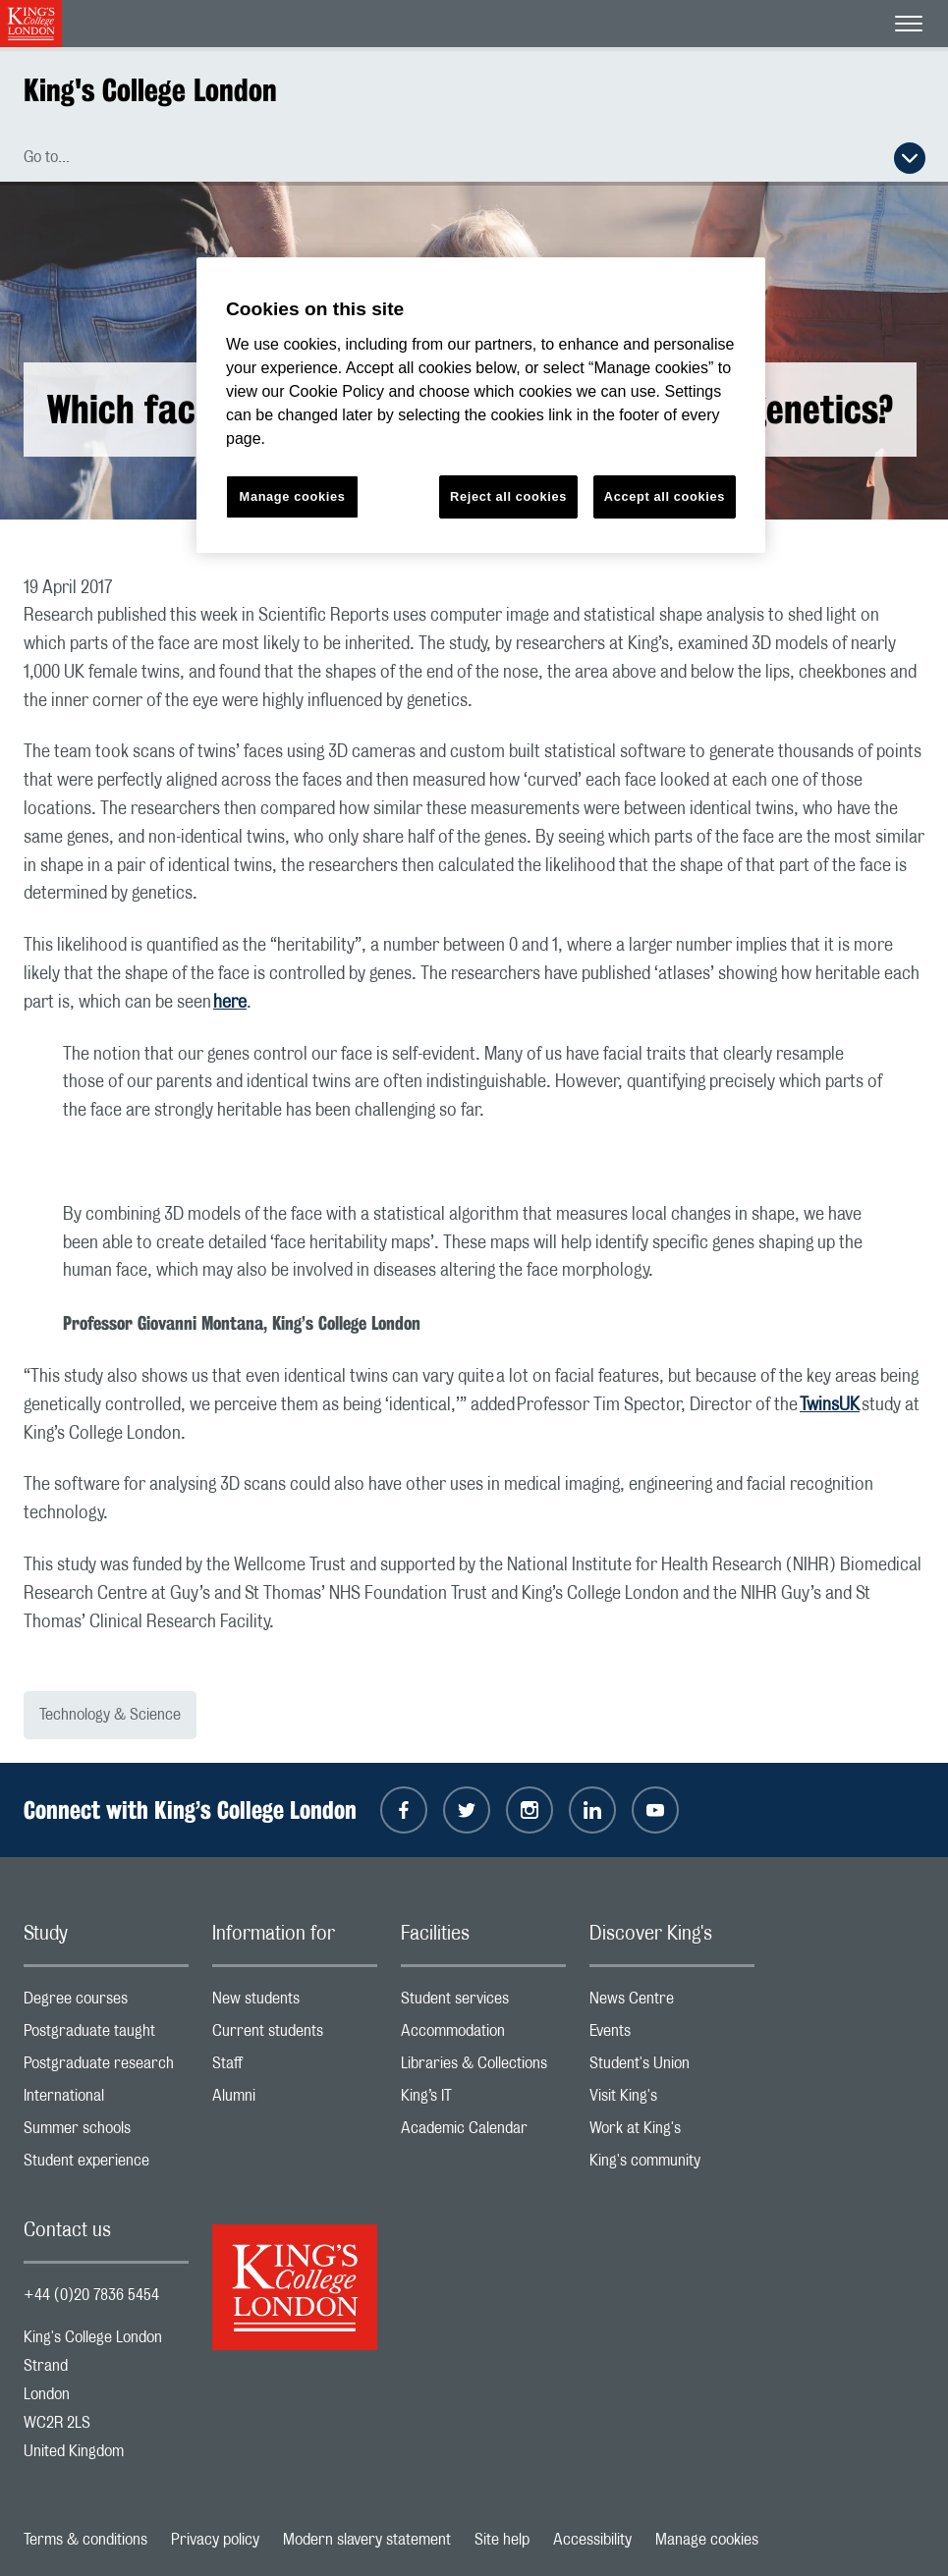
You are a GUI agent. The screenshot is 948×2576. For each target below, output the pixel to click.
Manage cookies (706, 2540)
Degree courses (106, 2003)
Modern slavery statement (367, 2540)
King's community (671, 2165)
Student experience (106, 2165)
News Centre (671, 2003)
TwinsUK (830, 1405)
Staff (294, 2067)
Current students (294, 2035)
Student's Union (671, 2067)
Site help (502, 2540)
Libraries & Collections (483, 2067)
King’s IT (483, 2100)
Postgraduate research (106, 2067)
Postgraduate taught (106, 2035)
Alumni (294, 2100)
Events (671, 2035)
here (230, 1003)
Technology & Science (110, 1715)
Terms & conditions (85, 2540)
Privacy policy (215, 2540)
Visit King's (671, 2100)
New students (294, 2003)
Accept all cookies (664, 496)
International (106, 2100)
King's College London (150, 90)
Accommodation (483, 2035)
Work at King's (671, 2132)
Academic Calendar (483, 2132)
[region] (480, 405)
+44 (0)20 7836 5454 (91, 2295)
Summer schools (106, 2132)
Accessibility (592, 2540)
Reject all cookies (508, 496)
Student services (483, 2003)
